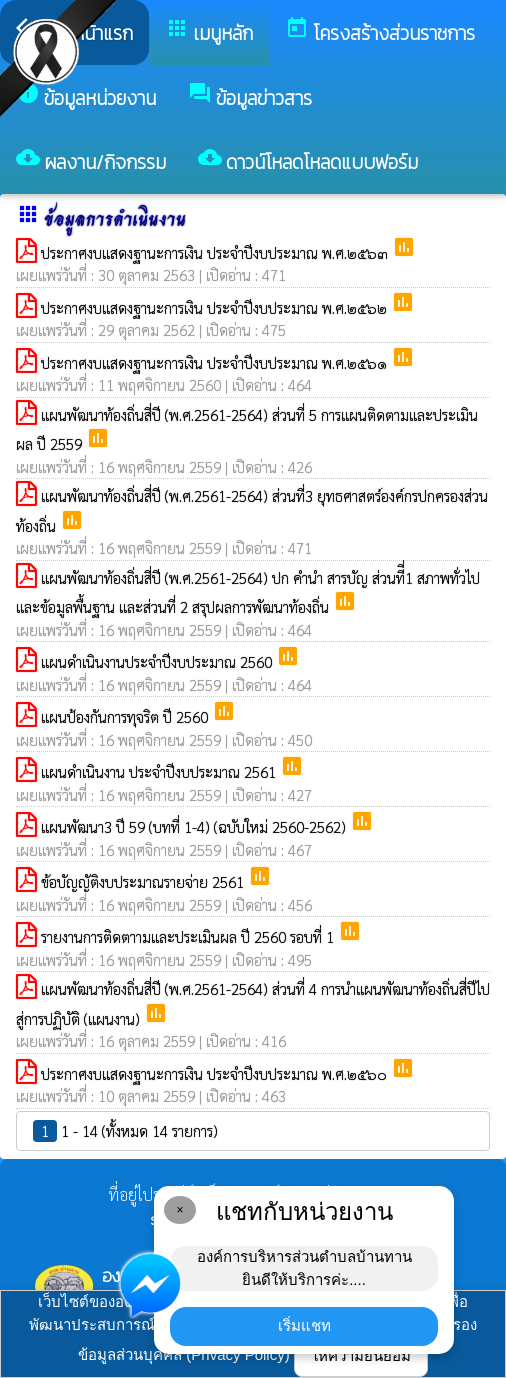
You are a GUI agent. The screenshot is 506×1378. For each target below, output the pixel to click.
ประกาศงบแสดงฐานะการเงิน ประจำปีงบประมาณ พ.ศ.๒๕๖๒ (216, 307)
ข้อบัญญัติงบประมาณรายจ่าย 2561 (144, 881)
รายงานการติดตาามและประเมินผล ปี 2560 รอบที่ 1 (189, 936)
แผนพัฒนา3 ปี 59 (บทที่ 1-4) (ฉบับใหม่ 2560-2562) (195, 826)
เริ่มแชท (304, 1325)
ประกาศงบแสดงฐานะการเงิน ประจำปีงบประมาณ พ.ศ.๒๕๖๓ (216, 252)
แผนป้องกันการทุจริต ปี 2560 (126, 716)
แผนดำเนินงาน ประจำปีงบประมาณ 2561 (160, 771)
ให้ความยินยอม (361, 1355)
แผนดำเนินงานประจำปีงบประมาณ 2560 (158, 661)
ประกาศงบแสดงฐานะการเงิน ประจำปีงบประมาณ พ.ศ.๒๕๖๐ (216, 1073)
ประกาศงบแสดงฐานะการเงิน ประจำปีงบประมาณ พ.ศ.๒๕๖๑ (216, 362)
